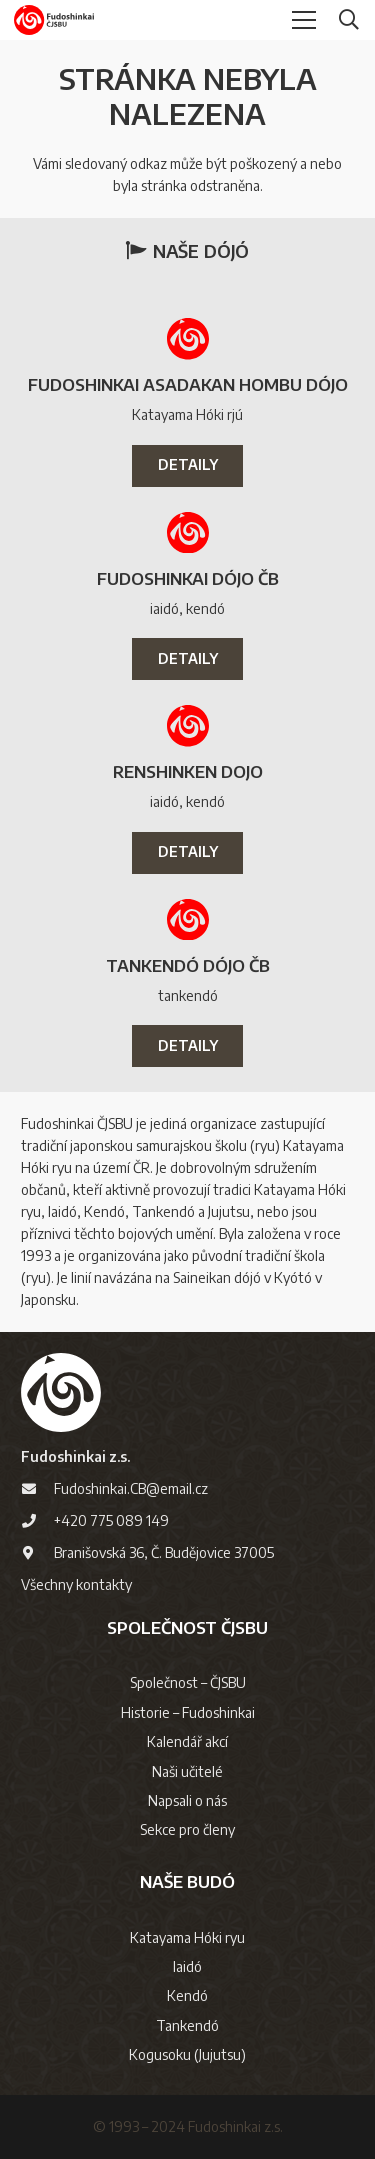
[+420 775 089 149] (37, 1521)
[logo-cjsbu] (54, 20)
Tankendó (187, 2025)
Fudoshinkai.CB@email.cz (131, 1488)
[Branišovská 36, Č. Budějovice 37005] (37, 1553)
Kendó (187, 1995)
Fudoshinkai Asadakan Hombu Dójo (188, 384)
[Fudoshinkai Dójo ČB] (188, 533)
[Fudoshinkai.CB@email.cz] (37, 1489)
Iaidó (187, 1966)
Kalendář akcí (187, 1741)
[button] (349, 20)
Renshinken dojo (188, 771)
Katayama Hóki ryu (187, 1937)
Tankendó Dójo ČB (188, 965)
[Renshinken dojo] (188, 726)
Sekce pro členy (187, 1829)
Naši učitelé (187, 1771)
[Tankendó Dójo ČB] (188, 920)
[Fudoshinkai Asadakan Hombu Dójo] (188, 339)
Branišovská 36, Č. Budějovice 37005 (164, 1552)
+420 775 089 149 (111, 1520)
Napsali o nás (187, 1800)
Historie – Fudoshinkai (188, 1712)
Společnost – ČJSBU (188, 1682)
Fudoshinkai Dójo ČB (188, 578)
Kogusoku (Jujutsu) (187, 2054)
